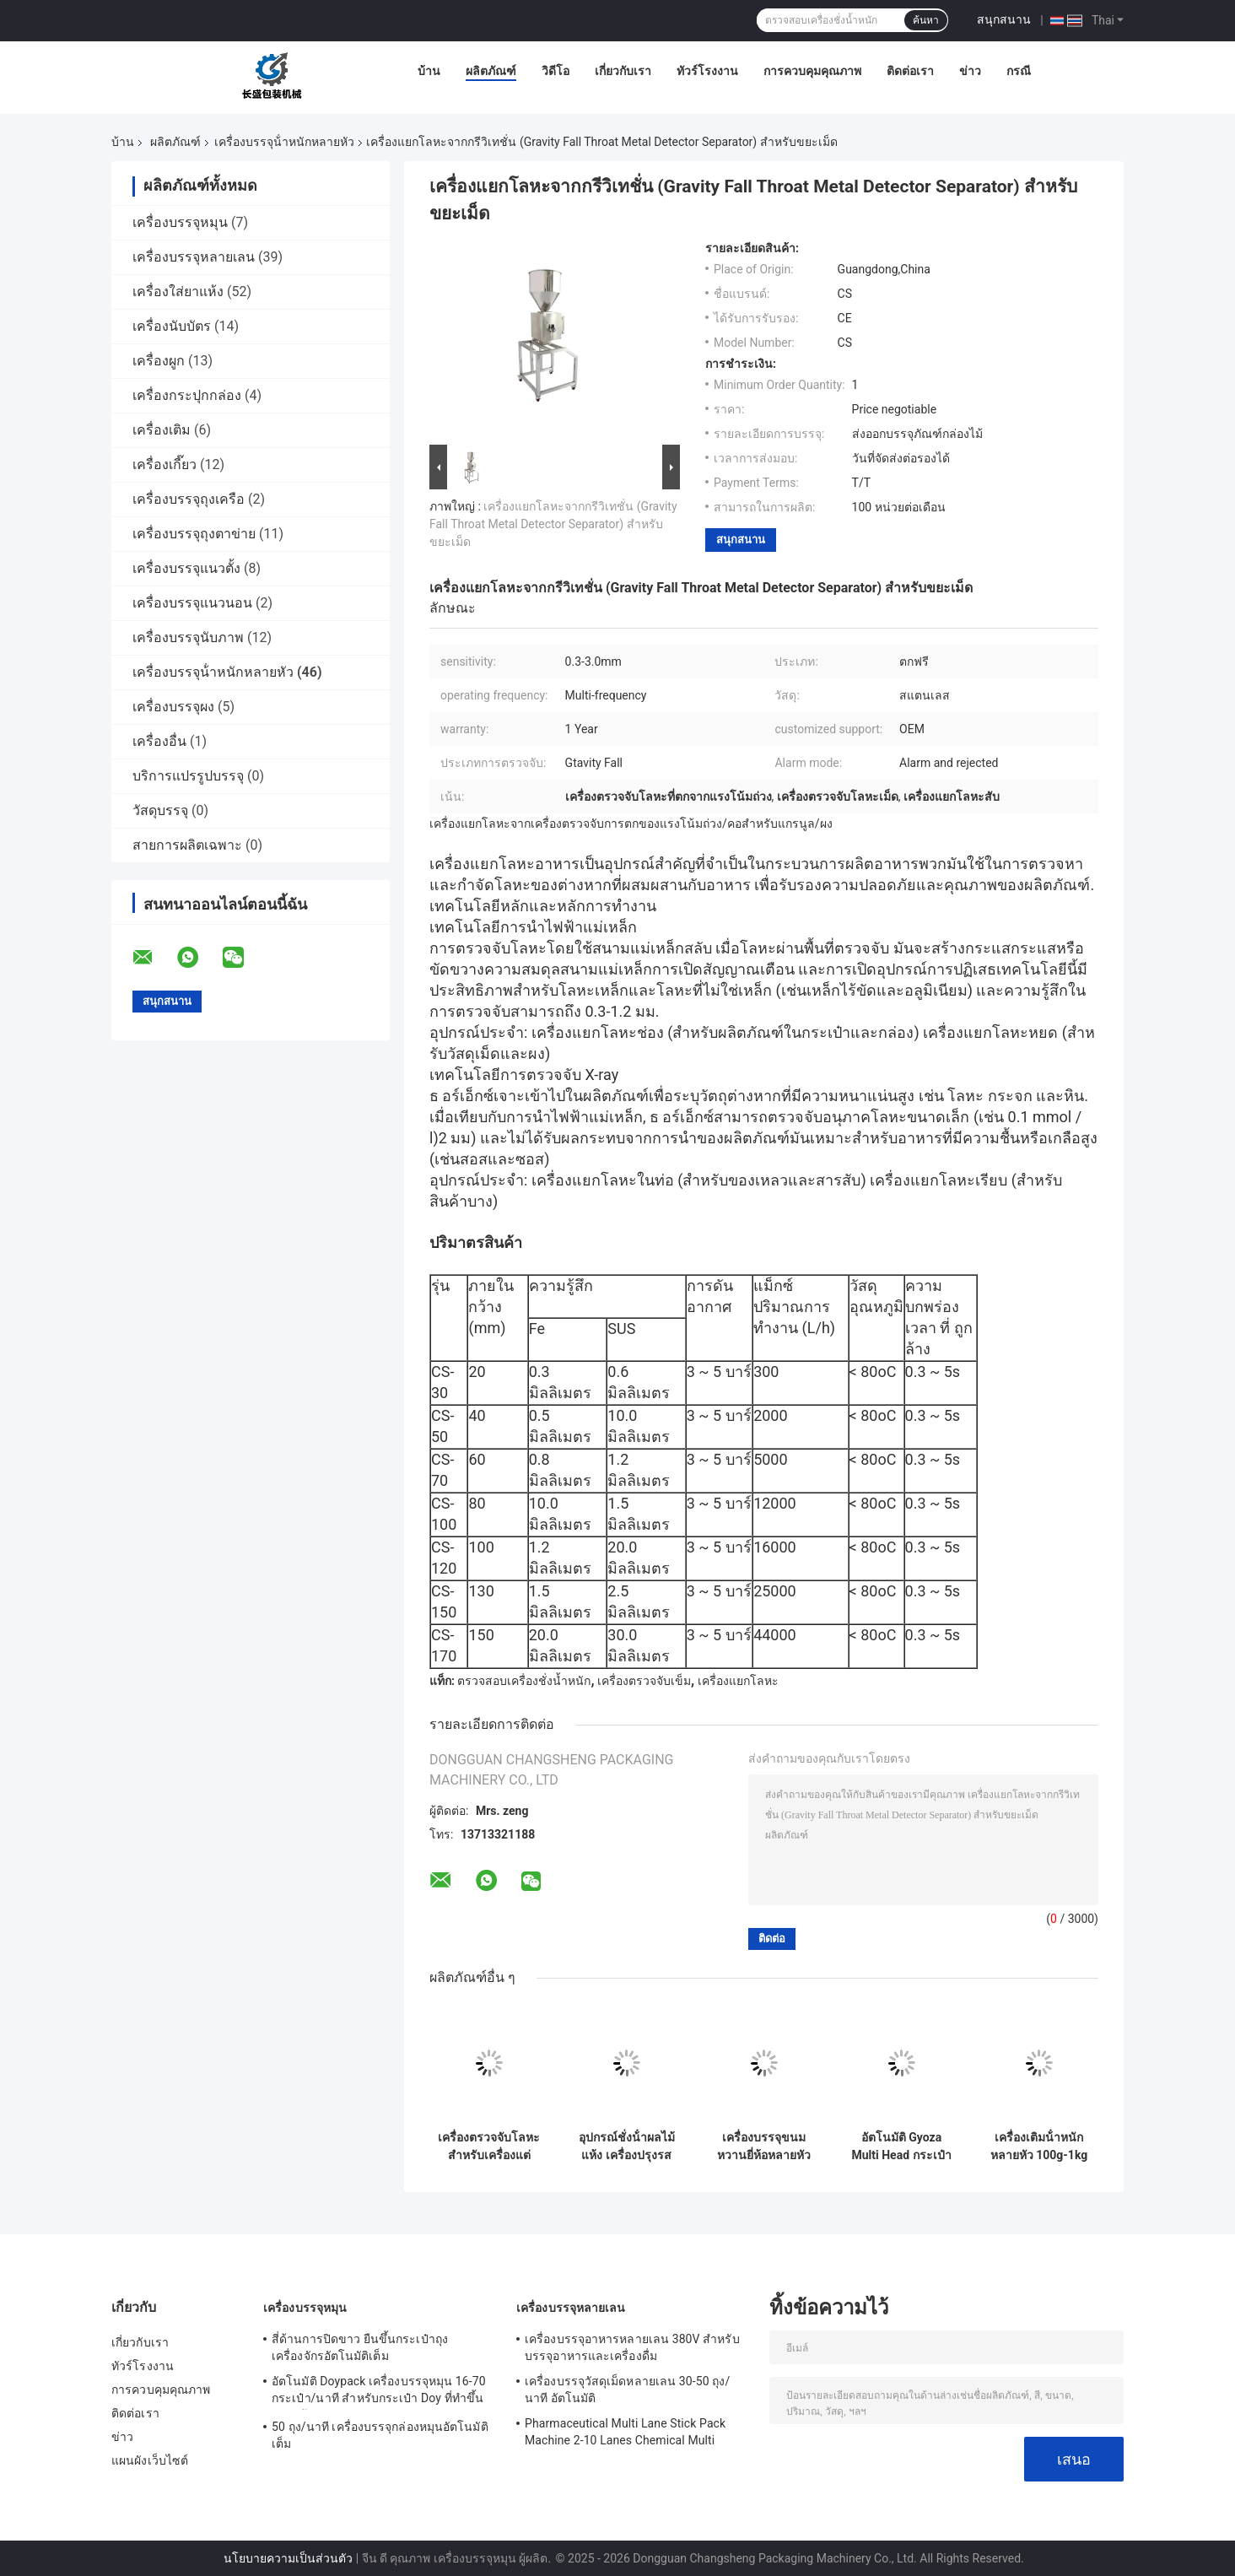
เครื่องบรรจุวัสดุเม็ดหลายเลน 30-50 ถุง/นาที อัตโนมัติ (627, 2389)
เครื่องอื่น (159, 741)
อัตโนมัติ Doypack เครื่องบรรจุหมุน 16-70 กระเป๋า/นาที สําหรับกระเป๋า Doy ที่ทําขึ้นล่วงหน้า (379, 2392)
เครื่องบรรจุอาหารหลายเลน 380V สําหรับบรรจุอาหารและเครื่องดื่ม (632, 2347)
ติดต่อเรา (910, 71)
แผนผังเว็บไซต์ (149, 2460)
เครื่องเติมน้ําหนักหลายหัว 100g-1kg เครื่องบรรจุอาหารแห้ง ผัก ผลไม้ (1038, 2146)
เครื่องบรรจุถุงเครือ (188, 499)
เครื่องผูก (158, 361)
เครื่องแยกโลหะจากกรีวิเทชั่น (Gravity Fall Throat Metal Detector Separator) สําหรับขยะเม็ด (553, 524)
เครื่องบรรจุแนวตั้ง (186, 568)
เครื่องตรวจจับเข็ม (644, 1681)
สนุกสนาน (1004, 19)
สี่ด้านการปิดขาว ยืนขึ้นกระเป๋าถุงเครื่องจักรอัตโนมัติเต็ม (360, 2347)
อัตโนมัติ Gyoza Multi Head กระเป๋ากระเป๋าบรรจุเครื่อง (901, 2146)
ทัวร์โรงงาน (707, 71)
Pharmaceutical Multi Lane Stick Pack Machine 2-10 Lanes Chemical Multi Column (625, 2434)
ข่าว (970, 71)
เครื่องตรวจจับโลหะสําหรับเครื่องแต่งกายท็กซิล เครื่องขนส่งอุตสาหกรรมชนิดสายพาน (489, 2146)
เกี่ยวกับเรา (623, 71)
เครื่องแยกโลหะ (738, 1681)
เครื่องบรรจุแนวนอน (192, 603)
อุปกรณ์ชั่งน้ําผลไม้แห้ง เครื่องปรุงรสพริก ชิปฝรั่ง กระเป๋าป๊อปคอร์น (626, 2146)
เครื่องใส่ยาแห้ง (178, 292)
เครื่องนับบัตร (171, 326)
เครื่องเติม (161, 430)
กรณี (1018, 71)
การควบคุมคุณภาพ (812, 71)
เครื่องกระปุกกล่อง (186, 395)
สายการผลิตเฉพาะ (187, 845)
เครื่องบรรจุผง (173, 707)
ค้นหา (926, 20)
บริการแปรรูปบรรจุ (188, 776)
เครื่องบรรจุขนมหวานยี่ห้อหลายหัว (764, 2146)
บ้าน (429, 71)
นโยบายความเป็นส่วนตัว (288, 2558)
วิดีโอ (555, 71)
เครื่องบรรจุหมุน (180, 222)
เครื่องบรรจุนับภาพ (188, 637)
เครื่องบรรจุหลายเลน (193, 257)
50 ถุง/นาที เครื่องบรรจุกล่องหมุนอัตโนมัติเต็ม (380, 2435)
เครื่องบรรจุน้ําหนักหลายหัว (284, 142)
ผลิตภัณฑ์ (491, 71)
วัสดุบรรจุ (160, 810)
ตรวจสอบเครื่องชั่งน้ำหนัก (524, 1681)
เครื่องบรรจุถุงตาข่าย (194, 534)
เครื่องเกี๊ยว (164, 464)
